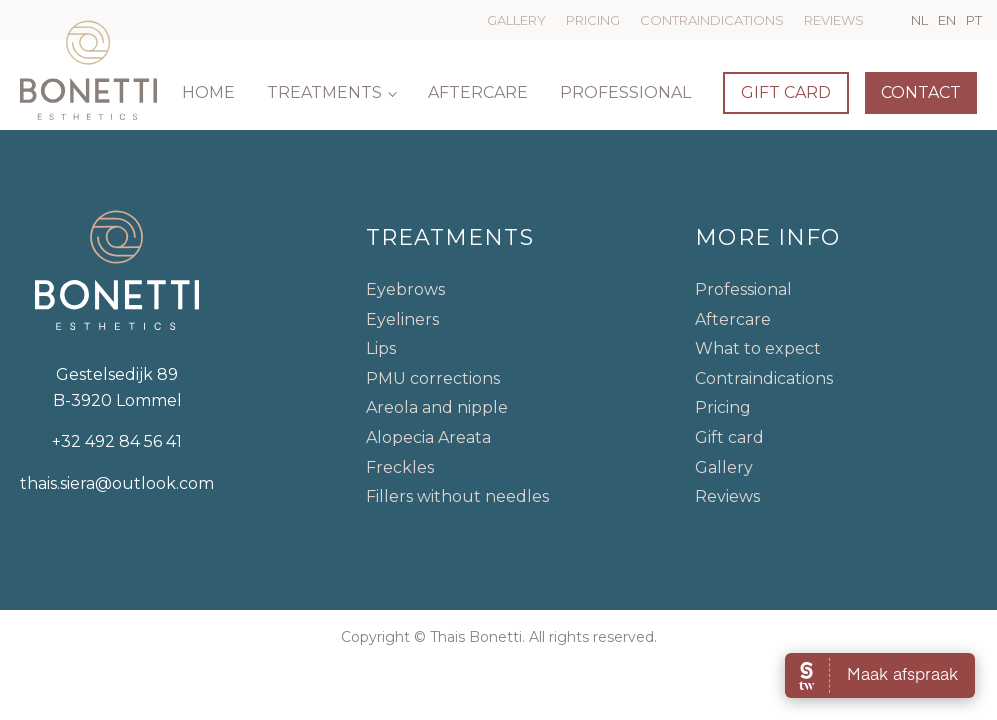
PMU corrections (433, 378)
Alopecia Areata (428, 437)
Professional (625, 92)
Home (208, 92)
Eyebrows (405, 289)
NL (919, 20)
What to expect (758, 348)
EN (947, 20)
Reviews (834, 20)
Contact (921, 92)
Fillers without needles (457, 496)
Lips (381, 348)
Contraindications (712, 20)
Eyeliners (402, 319)
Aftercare (478, 92)
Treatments (324, 92)
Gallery (516, 20)
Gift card (786, 92)
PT (974, 20)
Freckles (400, 467)
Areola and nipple (437, 407)
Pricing (593, 20)
